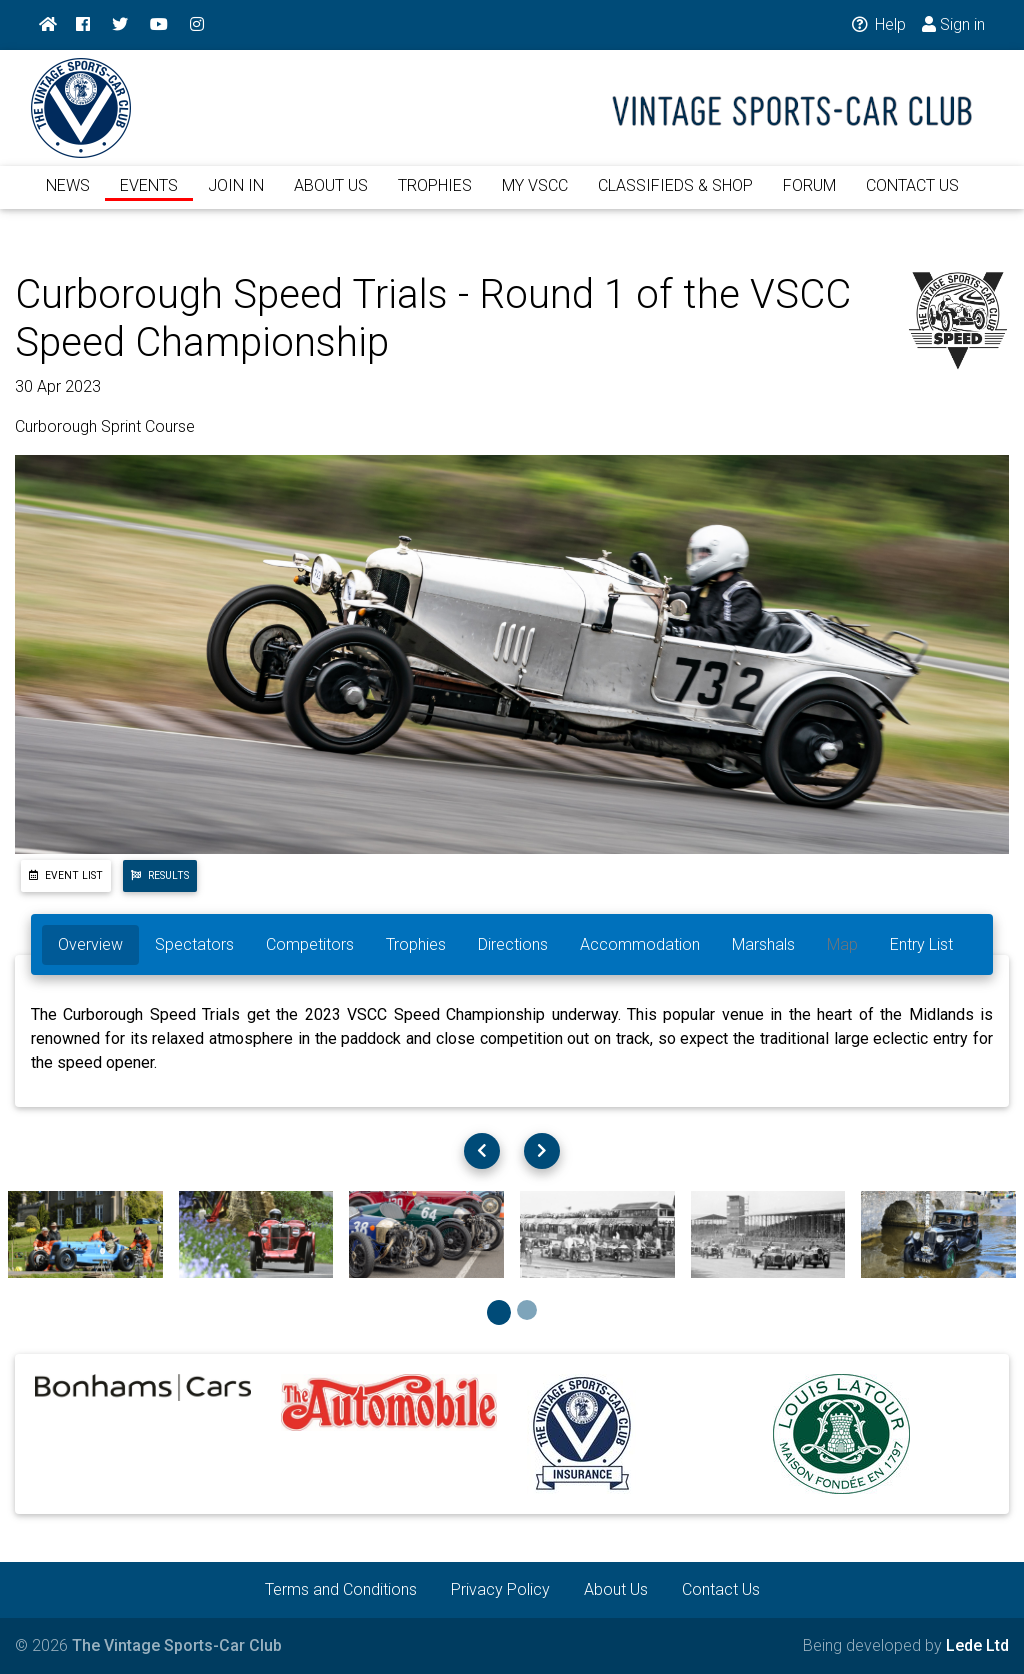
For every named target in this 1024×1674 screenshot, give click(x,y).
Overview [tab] (90, 944)
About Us (616, 1589)
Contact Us (721, 1589)
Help (877, 24)
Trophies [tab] (416, 944)
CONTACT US (912, 197)
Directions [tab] (513, 944)
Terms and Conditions (341, 1589)
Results (160, 875)
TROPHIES (435, 197)
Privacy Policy (500, 1589)
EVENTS (149, 197)
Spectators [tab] (194, 944)
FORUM (809, 197)
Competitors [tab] (310, 944)
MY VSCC (535, 197)
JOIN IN (236, 197)
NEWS (68, 197)
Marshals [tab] (763, 944)
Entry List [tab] (921, 944)
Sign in (953, 24)
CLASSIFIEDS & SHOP (675, 197)
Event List (66, 875)
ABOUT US (331, 197)
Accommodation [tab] (640, 944)
